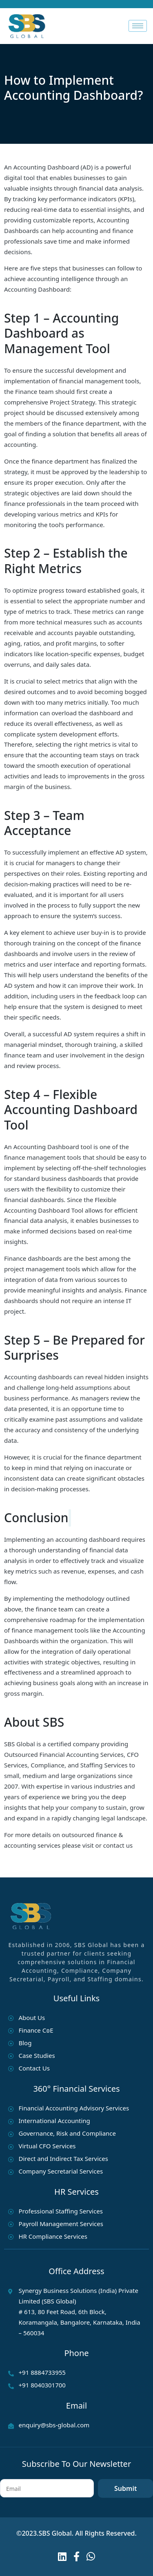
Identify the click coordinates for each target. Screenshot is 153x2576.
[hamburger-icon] (138, 26)
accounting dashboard (87, 1539)
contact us (118, 1845)
